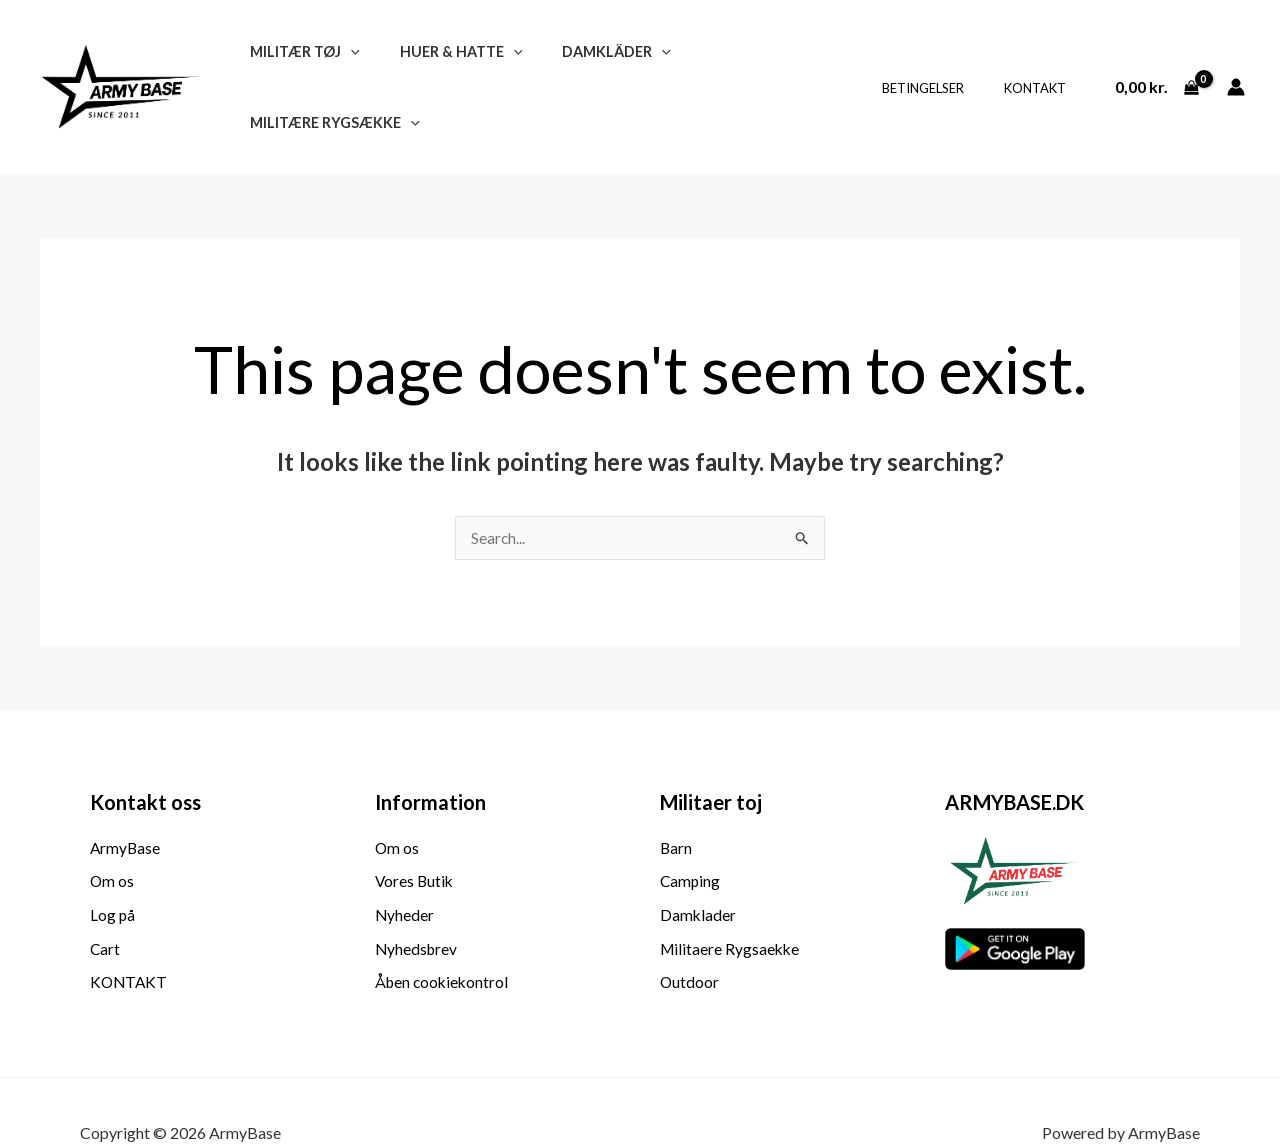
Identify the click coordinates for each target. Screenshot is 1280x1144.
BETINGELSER (944, 63)
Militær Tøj (299, 62)
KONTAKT (1042, 63)
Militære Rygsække (757, 62)
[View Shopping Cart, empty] (1156, 62)
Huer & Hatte (444, 62)
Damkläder (588, 62)
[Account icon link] (1236, 62)
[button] (344, 62)
